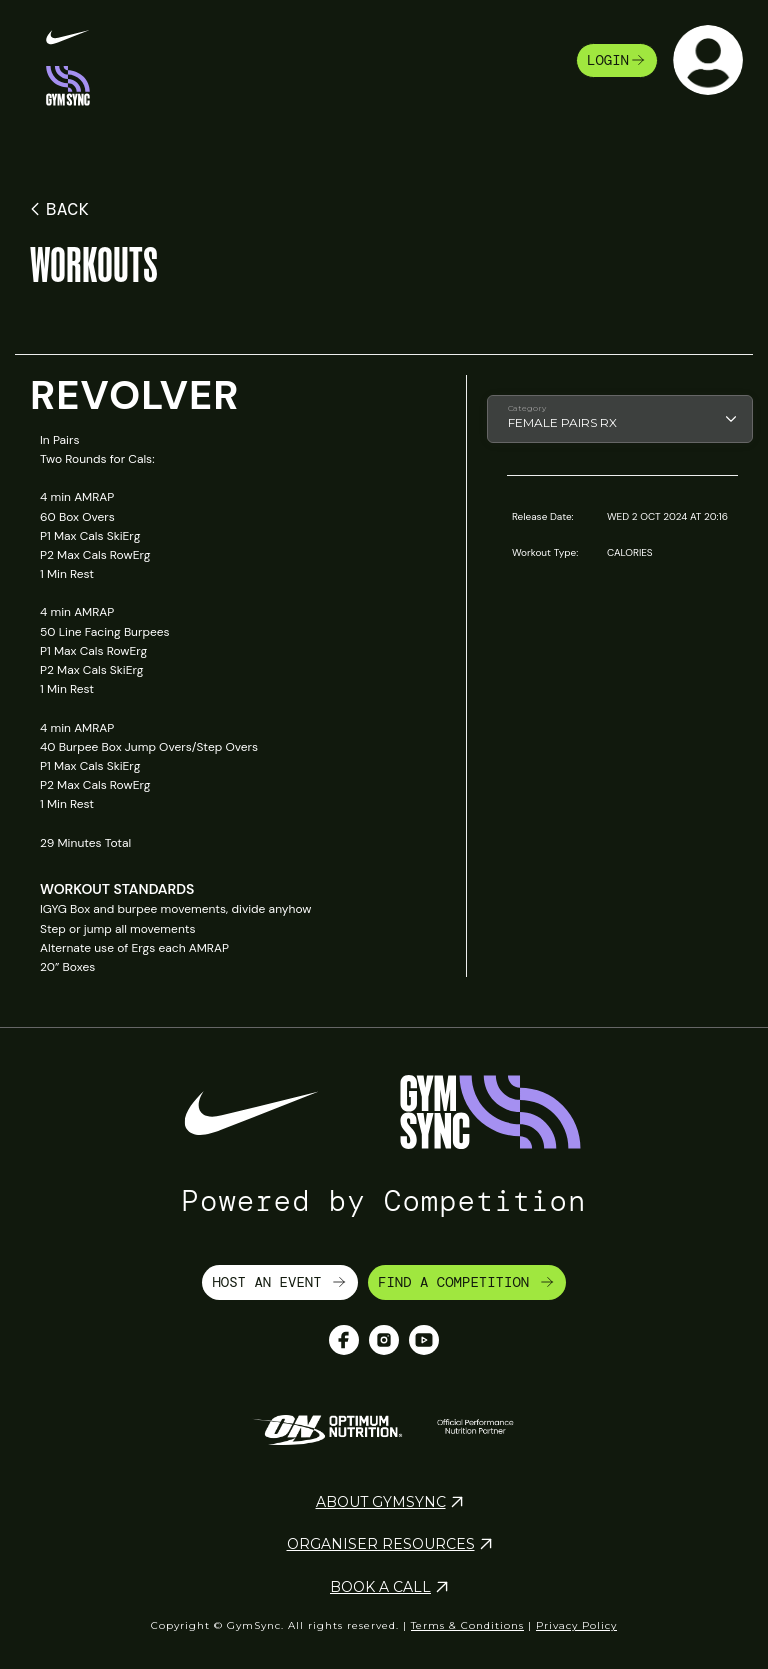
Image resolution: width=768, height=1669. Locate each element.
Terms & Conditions (467, 1625)
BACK (56, 209)
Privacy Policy (576, 1625)
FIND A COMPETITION (467, 1282)
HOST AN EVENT (280, 1282)
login (617, 60)
